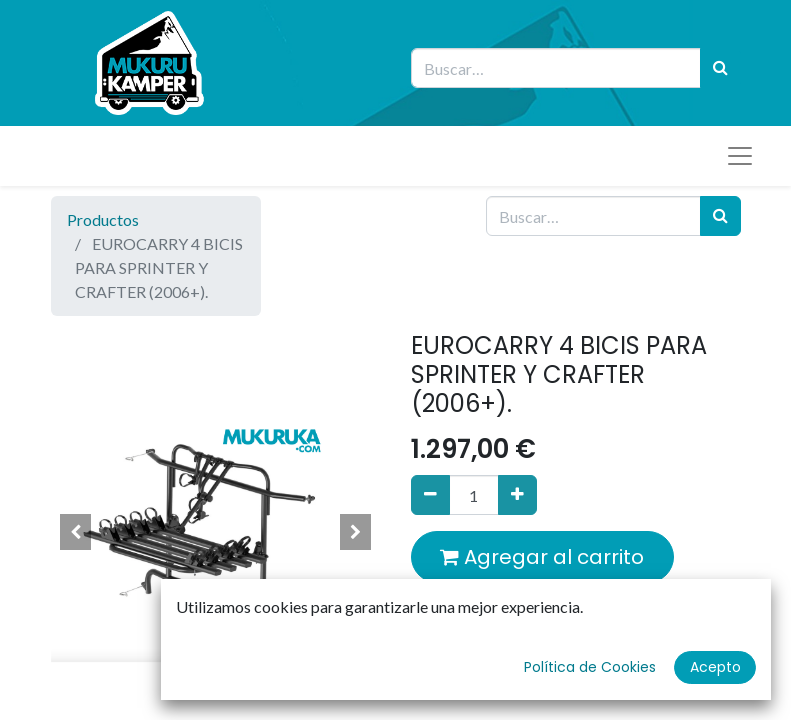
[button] (76, 532)
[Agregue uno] (517, 495)
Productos (103, 219)
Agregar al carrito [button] (542, 557)
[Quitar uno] (430, 495)
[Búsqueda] (720, 68)
